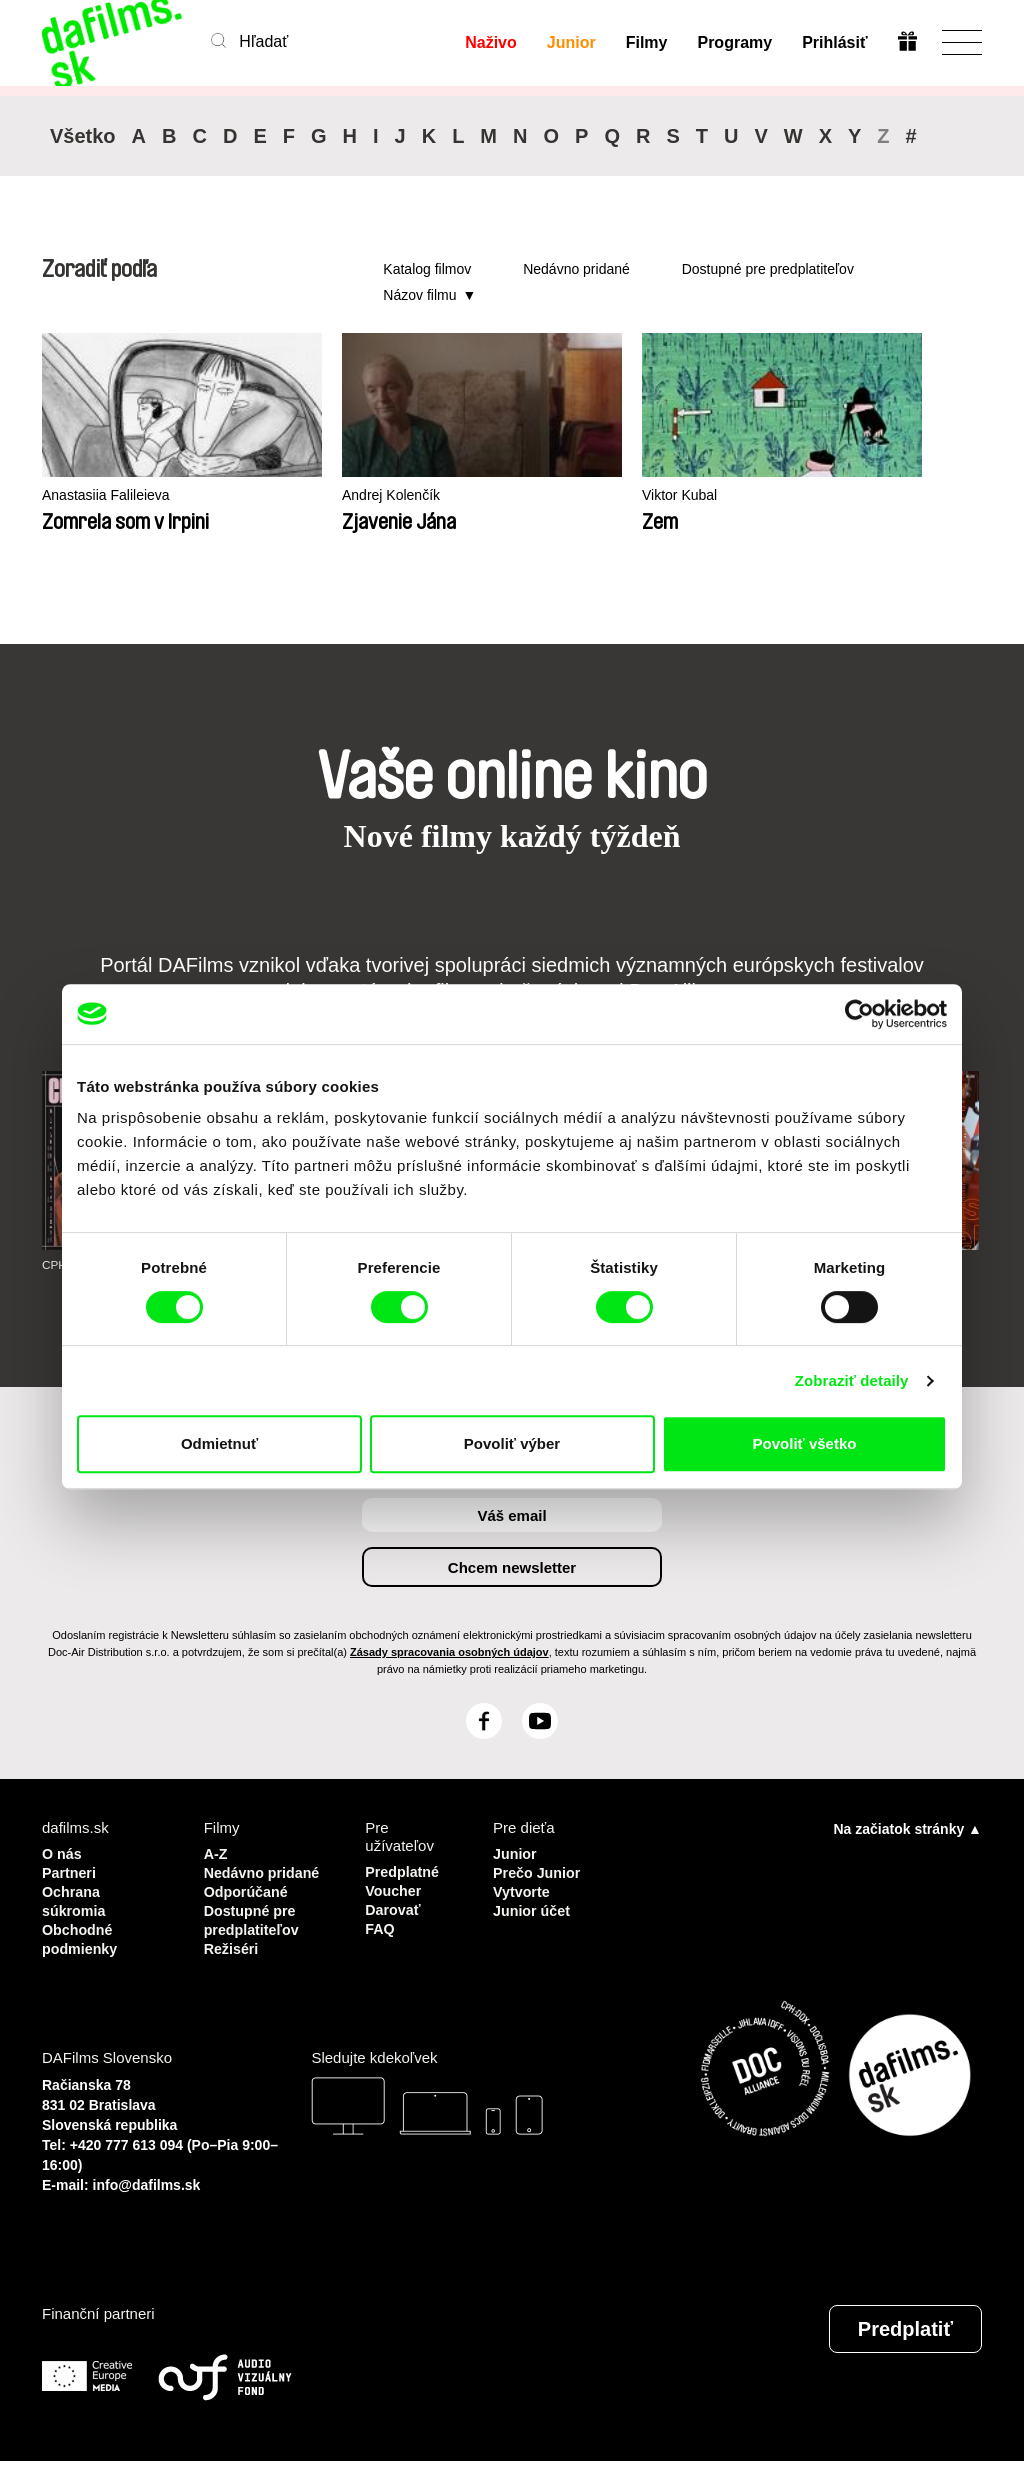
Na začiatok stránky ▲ (908, 1829)
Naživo (491, 42)
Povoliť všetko (805, 1443)
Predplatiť (905, 2341)
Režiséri (233, 1961)
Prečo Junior (539, 1871)
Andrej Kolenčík (334, 495)
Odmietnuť (219, 1443)
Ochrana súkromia (75, 1898)
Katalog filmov (427, 269)
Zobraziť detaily (852, 1380)
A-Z (216, 1853)
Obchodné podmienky (81, 1934)
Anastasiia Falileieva (110, 495)
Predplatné (404, 1871)
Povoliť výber (512, 1443)
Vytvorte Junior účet (533, 1898)
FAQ (380, 1925)
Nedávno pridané (576, 269)
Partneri (70, 1871)
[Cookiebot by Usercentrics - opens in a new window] (859, 1014)
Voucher (394, 1889)
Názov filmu (419, 295)
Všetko (83, 136)
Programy (734, 42)
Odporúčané (248, 1907)
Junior (570, 42)
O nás (63, 1853)
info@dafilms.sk (147, 2197)
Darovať (394, 1907)
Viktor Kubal (562, 495)
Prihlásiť (834, 42)
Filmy (646, 42)
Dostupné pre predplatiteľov (768, 269)
